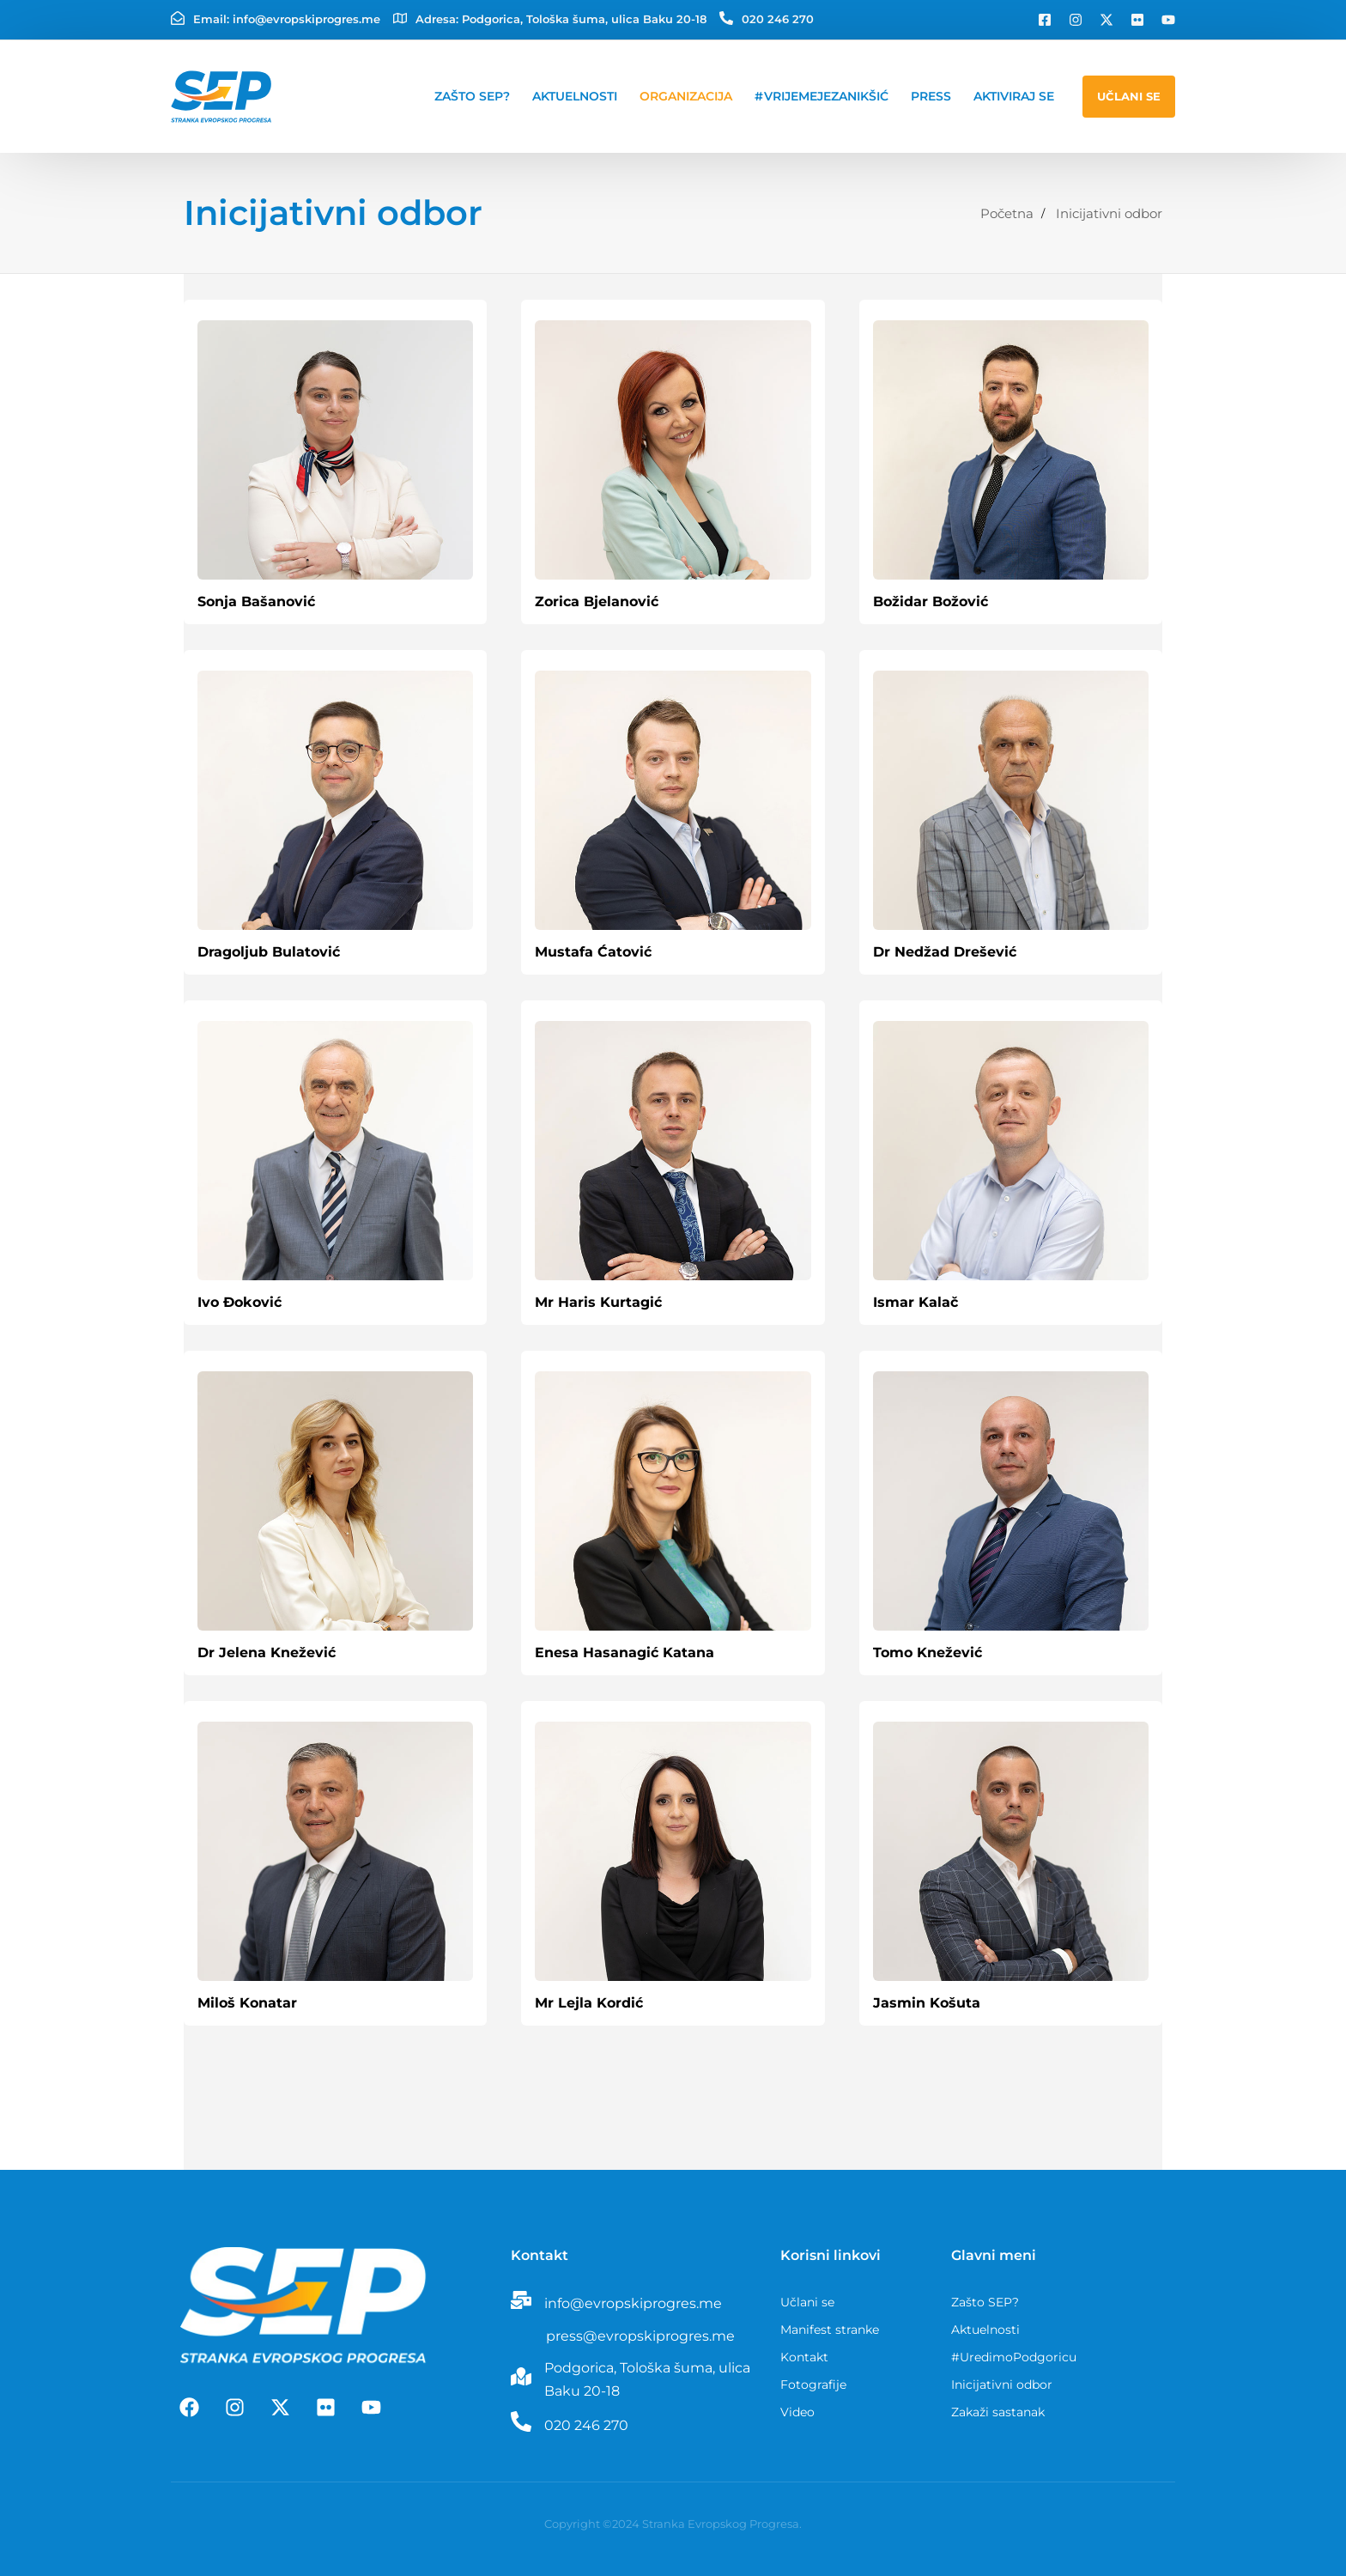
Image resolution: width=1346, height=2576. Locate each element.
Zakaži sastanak (998, 2412)
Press (931, 96)
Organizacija (686, 96)
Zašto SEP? (472, 96)
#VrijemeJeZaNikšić (821, 96)
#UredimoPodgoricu (1013, 2357)
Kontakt (804, 2357)
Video (797, 2412)
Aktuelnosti (574, 96)
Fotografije (813, 2384)
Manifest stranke (829, 2329)
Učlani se (807, 2302)
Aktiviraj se (1013, 96)
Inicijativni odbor (1001, 2384)
